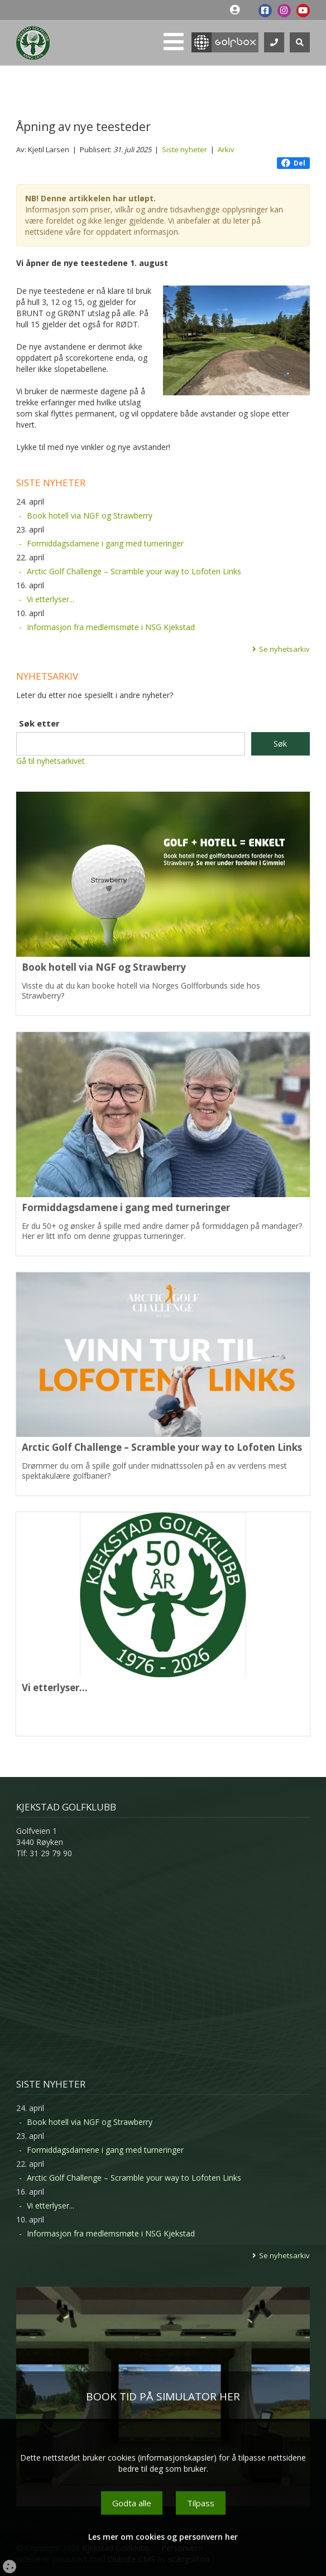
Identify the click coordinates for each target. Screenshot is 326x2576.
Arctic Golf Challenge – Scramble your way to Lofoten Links (134, 571)
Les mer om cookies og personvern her (163, 2536)
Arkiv (226, 149)
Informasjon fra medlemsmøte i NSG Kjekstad (111, 627)
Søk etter (39, 723)
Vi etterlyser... (50, 599)
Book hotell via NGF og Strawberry (89, 515)
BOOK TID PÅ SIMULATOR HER (163, 2396)
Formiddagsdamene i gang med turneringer (105, 543)
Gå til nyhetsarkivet (50, 761)
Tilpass (200, 2503)
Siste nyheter (184, 149)
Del (293, 163)
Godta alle (131, 2503)
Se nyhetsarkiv (284, 649)
